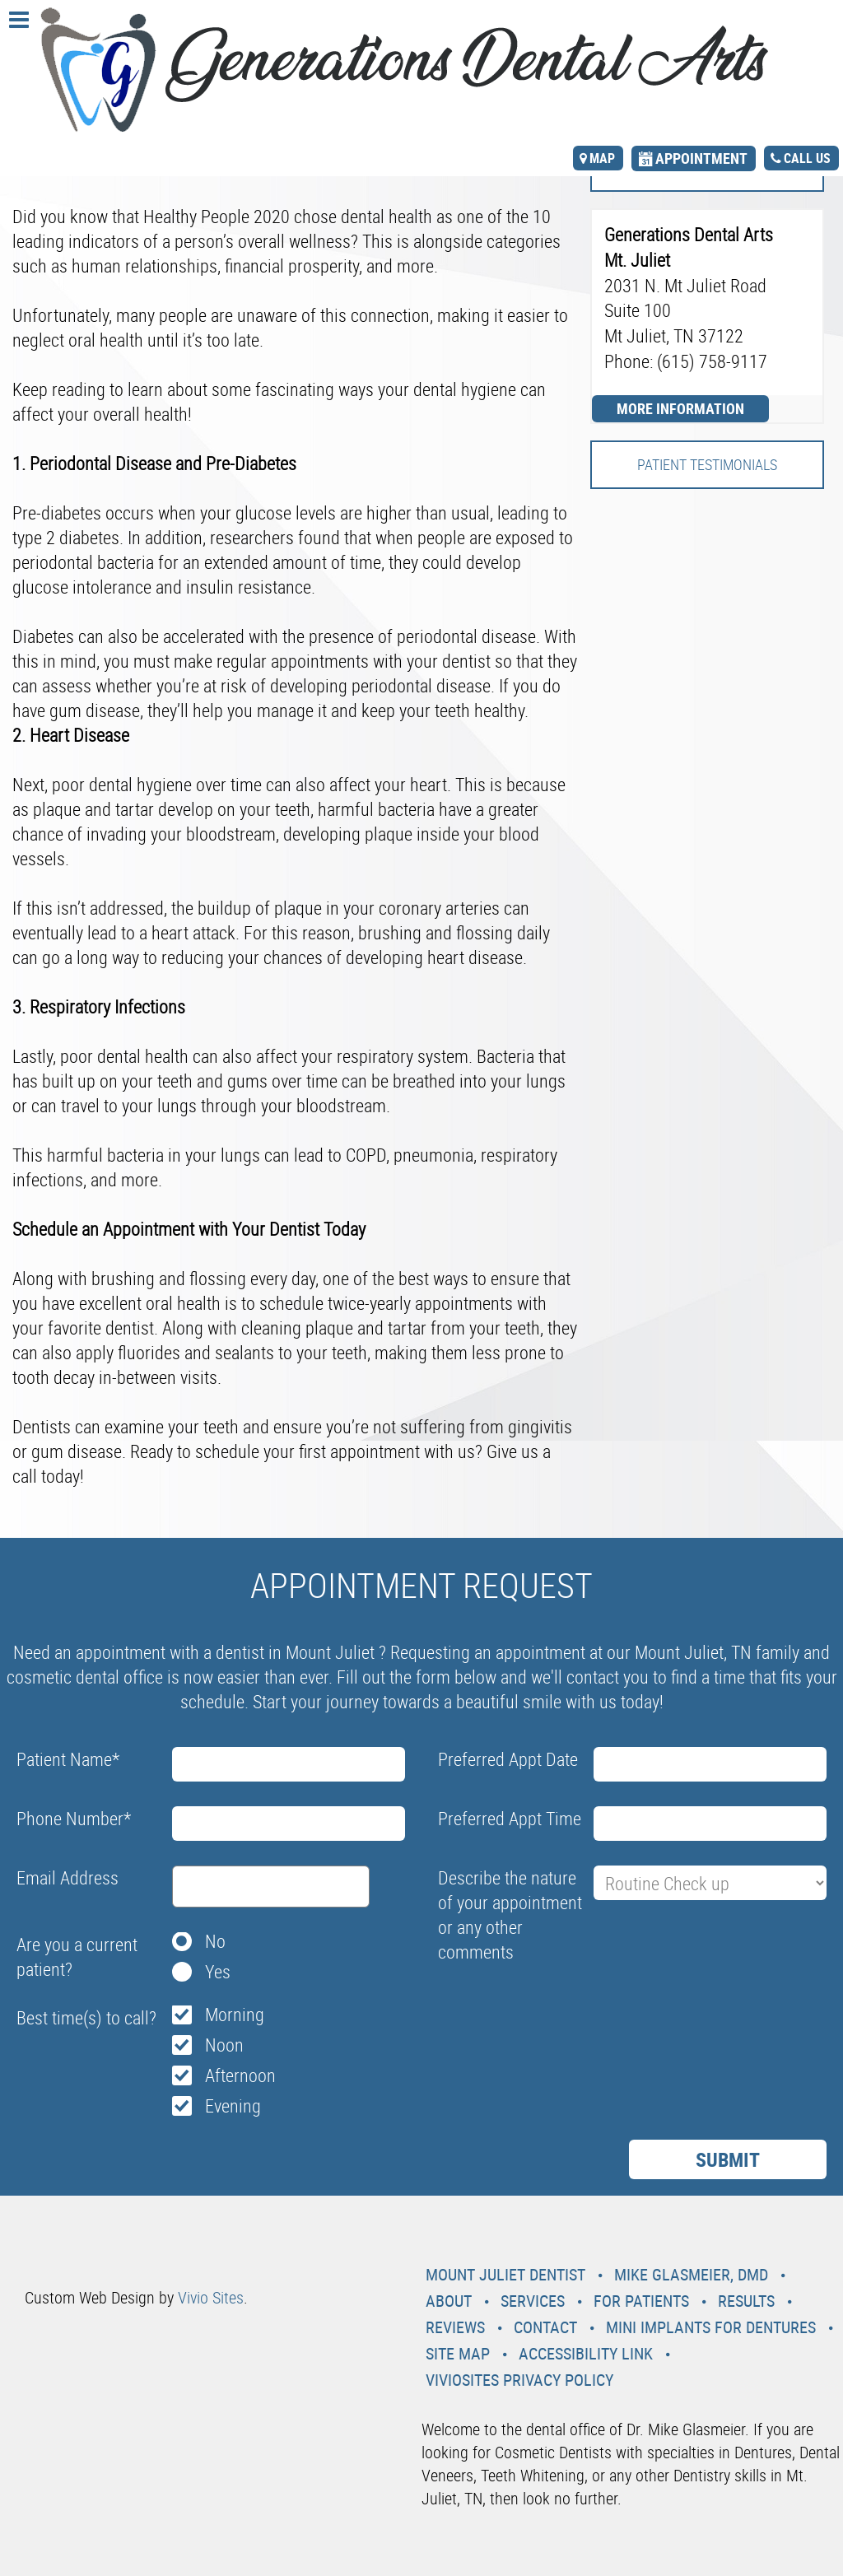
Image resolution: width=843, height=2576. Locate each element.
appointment (701, 158)
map (602, 158)
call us (807, 158)
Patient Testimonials (707, 464)
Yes (218, 1971)
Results (746, 2301)
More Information (680, 408)
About (449, 2301)
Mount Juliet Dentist (505, 2274)
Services (533, 2301)
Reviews (455, 2327)
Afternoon (240, 2075)
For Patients (641, 2301)
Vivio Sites (211, 2297)
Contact (545, 2327)
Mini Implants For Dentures (711, 2327)
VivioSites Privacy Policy (519, 2380)
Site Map (458, 2353)
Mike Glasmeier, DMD (691, 2274)
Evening (233, 2105)
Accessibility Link (586, 2353)
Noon (224, 2045)
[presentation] (563, 2009)
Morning (234, 2014)
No (215, 1941)
